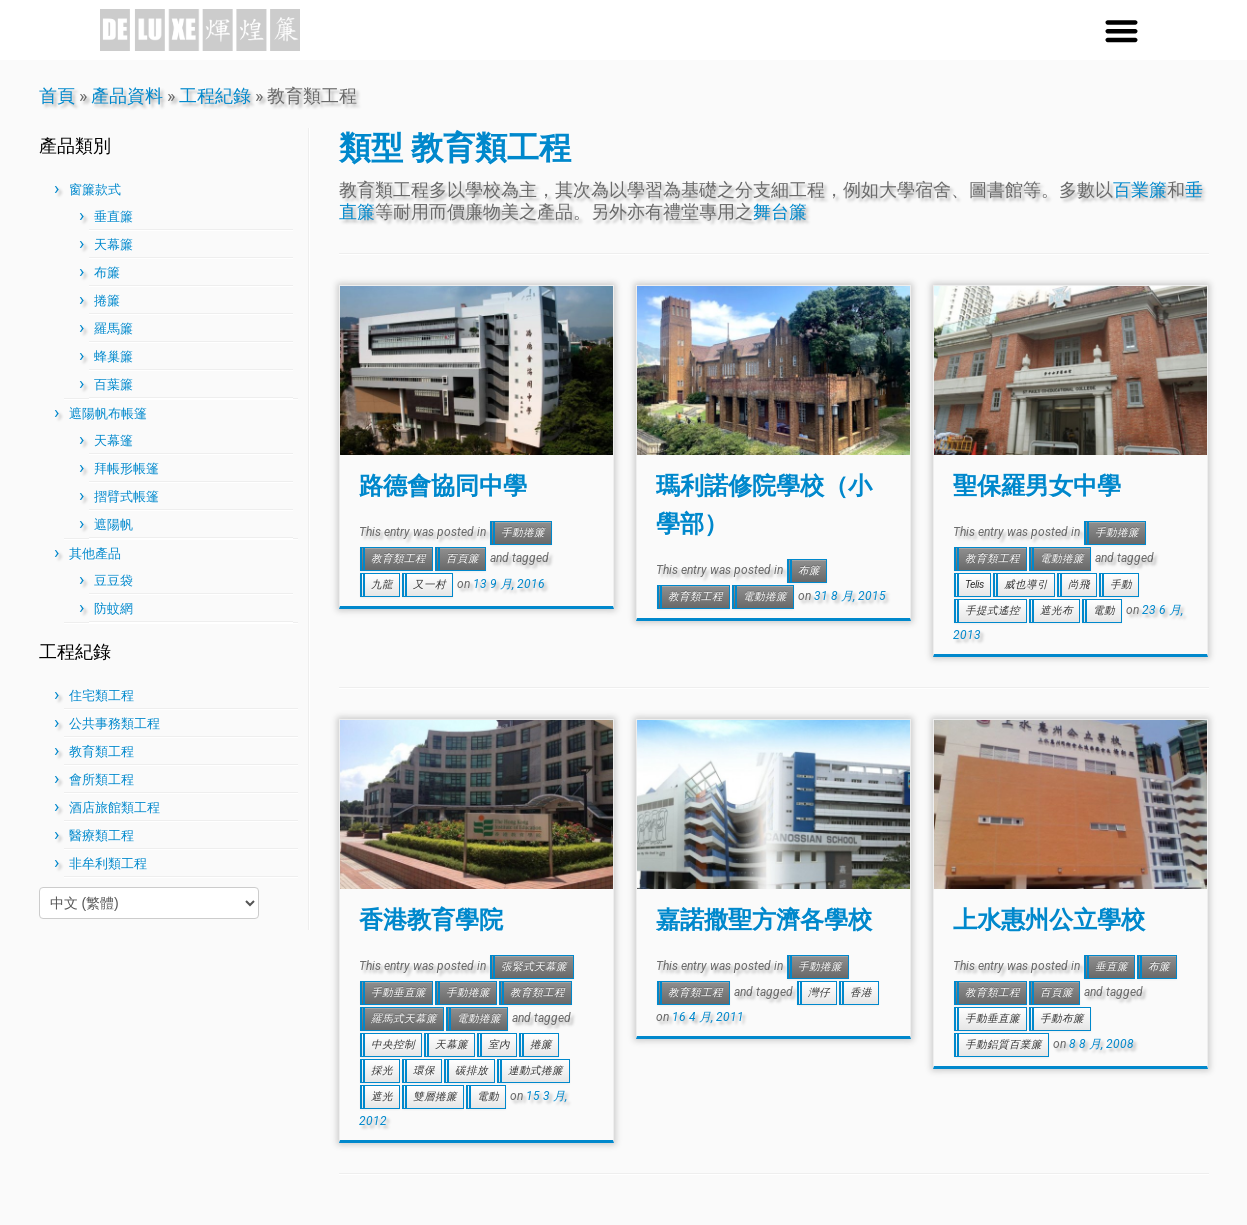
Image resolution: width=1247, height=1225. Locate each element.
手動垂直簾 (398, 992)
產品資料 (127, 95)
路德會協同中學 (443, 485)
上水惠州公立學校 (1049, 919)
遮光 (382, 1096)
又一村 (429, 584)
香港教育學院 (431, 919)
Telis (974, 584)
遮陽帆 (113, 524)
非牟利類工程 (108, 863)
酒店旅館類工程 (114, 807)
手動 (1121, 584)
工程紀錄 (215, 95)
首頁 (57, 95)
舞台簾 (780, 211)
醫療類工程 (101, 835)
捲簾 (107, 300)
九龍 (382, 584)
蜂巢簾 (113, 356)
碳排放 (471, 1070)
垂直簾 (113, 216)
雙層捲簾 (435, 1096)
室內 (499, 1044)
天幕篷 (113, 440)
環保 (424, 1070)
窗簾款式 (95, 189)
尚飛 (1079, 584)
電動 (1104, 610)
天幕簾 (113, 244)
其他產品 (95, 553)
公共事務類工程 (114, 723)
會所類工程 (101, 779)
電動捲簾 (765, 596)
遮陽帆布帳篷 (108, 413)
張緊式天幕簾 (534, 966)
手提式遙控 (992, 610)
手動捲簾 (523, 532)
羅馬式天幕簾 (404, 1018)
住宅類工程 (101, 695)
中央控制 (393, 1044)
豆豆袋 (113, 580)
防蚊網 (113, 608)
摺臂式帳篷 (126, 496)
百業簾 (1140, 189)
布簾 (107, 272)
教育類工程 (101, 751)
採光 (382, 1070)
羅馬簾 (113, 328)
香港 (861, 992)
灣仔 (819, 992)
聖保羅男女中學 (1037, 485)
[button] (1121, 30)
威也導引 (1026, 584)
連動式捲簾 (535, 1070)
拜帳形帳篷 (126, 468)
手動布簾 (1062, 1018)
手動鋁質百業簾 (1003, 1044)
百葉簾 (113, 384)
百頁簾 (462, 558)
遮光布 (1056, 610)
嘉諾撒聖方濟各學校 (764, 919)
